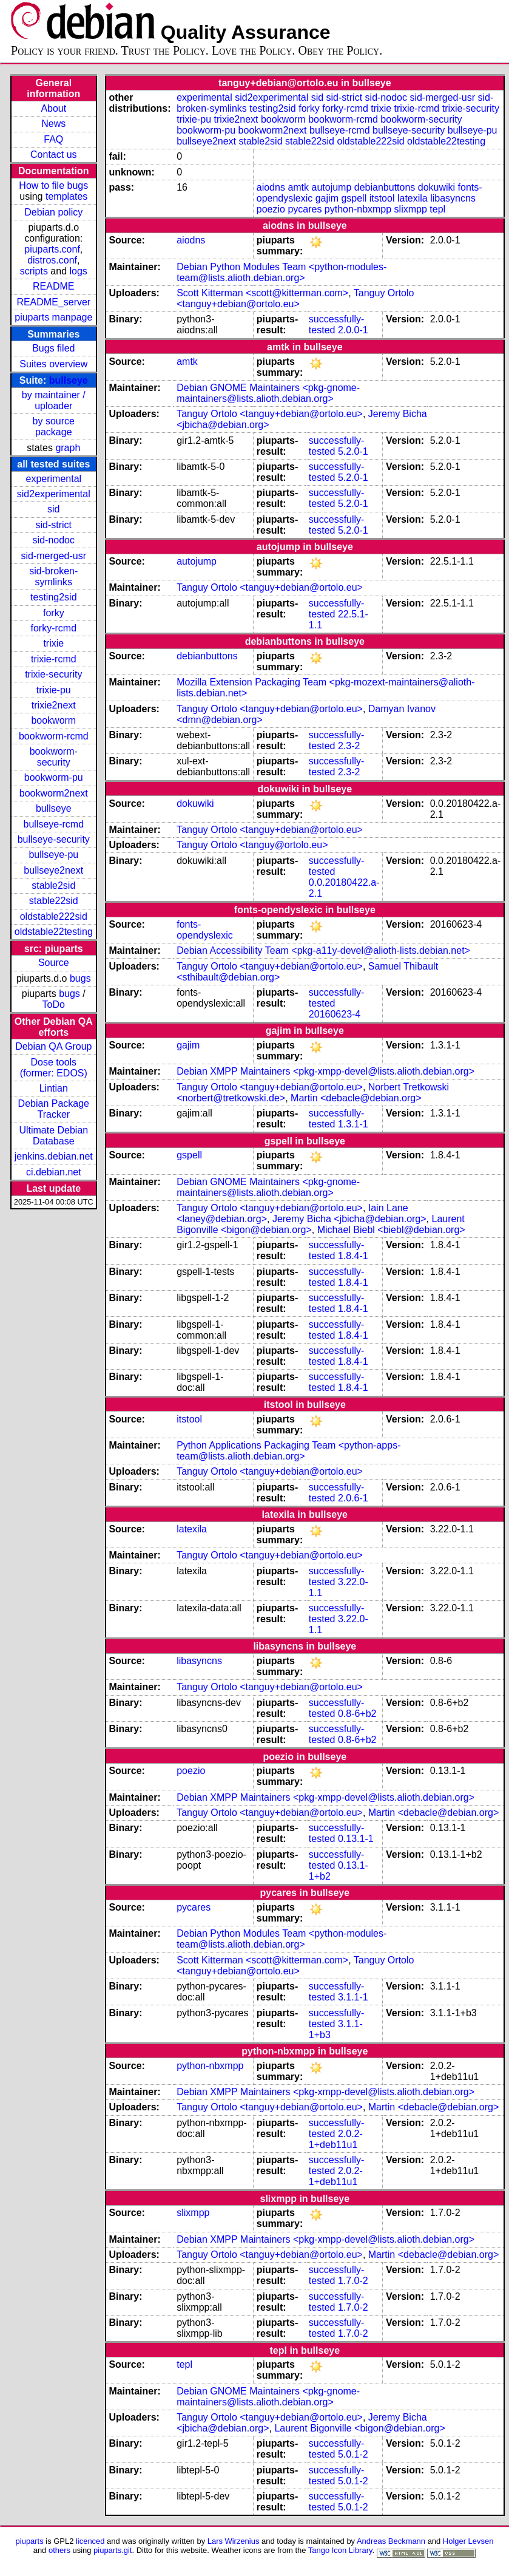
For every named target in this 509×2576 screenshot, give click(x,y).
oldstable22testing (54, 931)
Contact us (53, 154)
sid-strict (54, 525)
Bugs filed (53, 348)
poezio (271, 209)
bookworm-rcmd (54, 736)
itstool (382, 198)
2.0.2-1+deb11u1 (336, 2139)
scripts (34, 271)
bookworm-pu (53, 777)
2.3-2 (349, 746)
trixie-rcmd (53, 659)
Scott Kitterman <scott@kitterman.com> (262, 293)
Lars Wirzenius (233, 2541)
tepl (437, 209)
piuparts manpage (53, 317)
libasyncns (453, 198)
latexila (412, 198)
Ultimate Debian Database (53, 1135)
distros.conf (52, 260)
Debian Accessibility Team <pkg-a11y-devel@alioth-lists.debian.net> (323, 950)
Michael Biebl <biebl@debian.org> (391, 1230)
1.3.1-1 (353, 1124)
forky (53, 613)
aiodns (271, 187)
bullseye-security (54, 839)
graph (67, 448)
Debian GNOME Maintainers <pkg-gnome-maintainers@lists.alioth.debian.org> (268, 393)
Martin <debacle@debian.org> (356, 1098)
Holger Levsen (468, 2541)
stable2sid (53, 885)
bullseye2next (53, 870)
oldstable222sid (53, 916)
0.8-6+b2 (357, 1713)
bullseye (68, 380)
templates (66, 196)
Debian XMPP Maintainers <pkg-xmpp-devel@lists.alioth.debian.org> (325, 1071)
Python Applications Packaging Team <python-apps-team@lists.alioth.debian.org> (288, 1450)
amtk (298, 187)
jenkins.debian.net (54, 1156)
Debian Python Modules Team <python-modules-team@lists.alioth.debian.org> (281, 272)
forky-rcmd (54, 628)
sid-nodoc (54, 540)
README (53, 286)
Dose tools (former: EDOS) (53, 1067)
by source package (54, 426)
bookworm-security (54, 756)
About (53, 108)
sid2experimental (53, 494)
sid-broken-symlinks (53, 576)
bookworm (53, 720)
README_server (53, 302)
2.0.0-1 (353, 330)
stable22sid (53, 900)
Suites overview (53, 364)
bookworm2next (53, 793)
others (59, 2550)
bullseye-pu (53, 854)
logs (78, 271)
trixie (53, 643)
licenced (90, 2541)
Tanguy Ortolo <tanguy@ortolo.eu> (252, 845)
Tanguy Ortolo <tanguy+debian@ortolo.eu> (295, 298)
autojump (332, 187)
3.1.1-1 (353, 1997)
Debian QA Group (53, 1046)
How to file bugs (53, 185)
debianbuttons (385, 187)
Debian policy (53, 212)
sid (53, 509)
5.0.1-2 (353, 2454)
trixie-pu (53, 690)
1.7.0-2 (353, 2280)
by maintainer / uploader (54, 400)
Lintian (53, 1088)
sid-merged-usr (53, 556)
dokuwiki (436, 187)
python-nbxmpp (358, 209)
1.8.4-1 (353, 1256)
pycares (305, 209)
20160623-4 (334, 1014)
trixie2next (54, 705)
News (53, 123)
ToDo (53, 1004)
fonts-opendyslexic (205, 929)
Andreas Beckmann (391, 2541)
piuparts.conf (52, 249)
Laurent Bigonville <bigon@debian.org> (359, 2428)
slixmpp (410, 209)
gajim (327, 198)
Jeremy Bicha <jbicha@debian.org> (349, 1219)
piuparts (30, 2541)
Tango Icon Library (340, 2550)
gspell (353, 198)
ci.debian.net (53, 1172)
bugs (80, 978)
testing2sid (53, 597)
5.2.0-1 (353, 451)
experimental (53, 479)
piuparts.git (112, 2550)
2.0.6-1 (353, 1498)
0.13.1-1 (356, 1838)
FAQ (53, 139)
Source (53, 962)
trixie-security (53, 674)
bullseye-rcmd (53, 824)
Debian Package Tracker (53, 1109)
